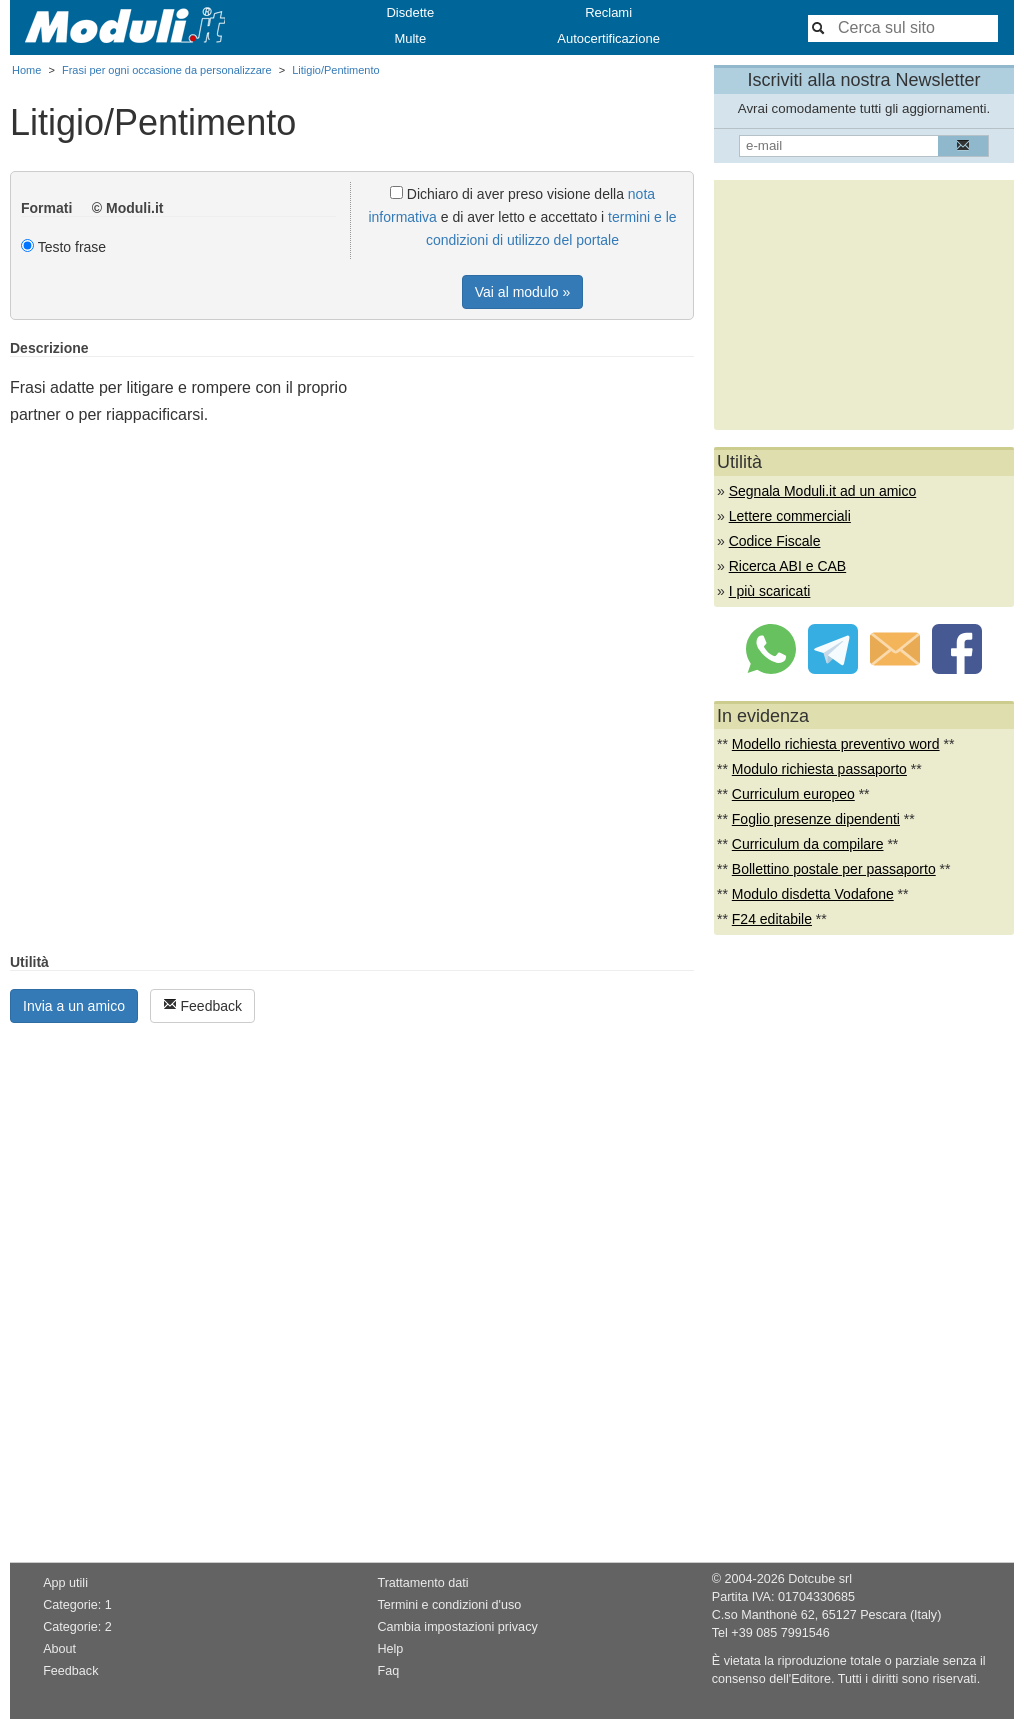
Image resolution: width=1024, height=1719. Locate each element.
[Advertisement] (526, 480)
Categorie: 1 (77, 1605)
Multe (410, 38)
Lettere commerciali (790, 516)
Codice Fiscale (775, 541)
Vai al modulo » (522, 292)
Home (26, 70)
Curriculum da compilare (808, 844)
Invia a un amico (74, 1006)
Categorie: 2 (77, 1627)
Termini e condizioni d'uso (449, 1605)
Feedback (202, 1005)
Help (390, 1649)
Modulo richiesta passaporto (819, 769)
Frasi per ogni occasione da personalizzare (167, 70)
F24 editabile (772, 919)
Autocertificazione (608, 38)
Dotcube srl (820, 1579)
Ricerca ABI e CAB (788, 566)
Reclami (608, 12)
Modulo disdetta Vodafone (813, 894)
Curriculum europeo (793, 794)
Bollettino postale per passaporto (834, 869)
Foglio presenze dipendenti (816, 819)
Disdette (410, 12)
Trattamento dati (422, 1583)
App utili (65, 1583)
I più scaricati (770, 591)
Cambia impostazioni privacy (457, 1627)
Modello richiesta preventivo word (836, 744)
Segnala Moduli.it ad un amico (823, 491)
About (59, 1649)
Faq (388, 1671)
